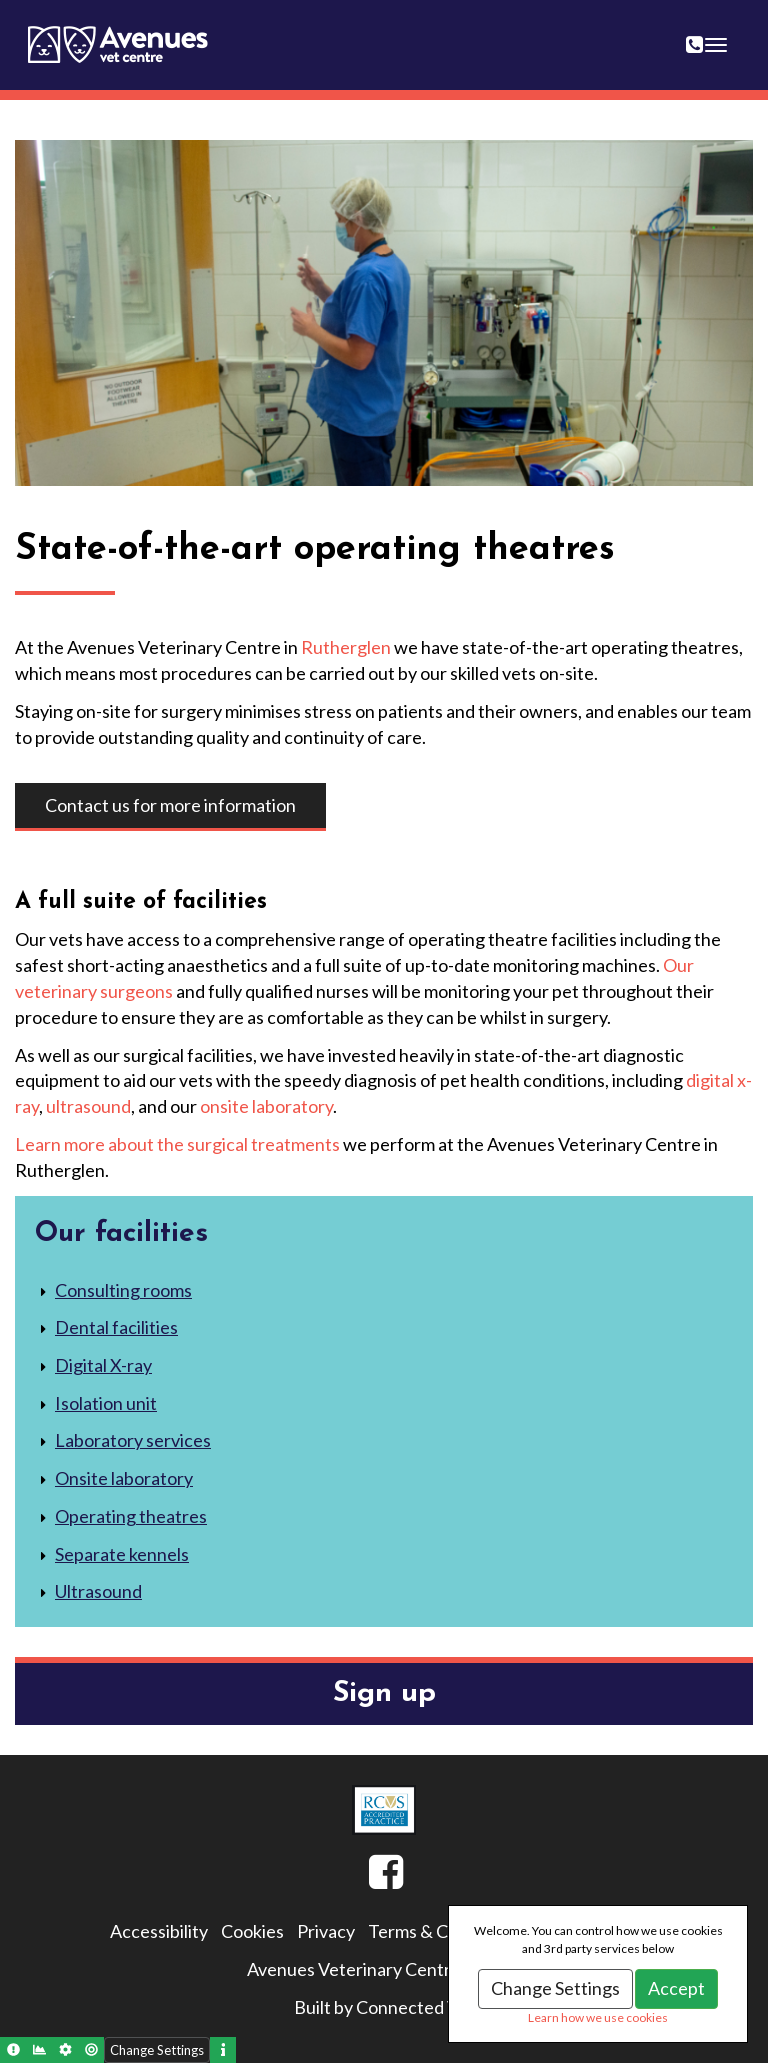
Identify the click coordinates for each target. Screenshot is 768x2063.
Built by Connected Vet (384, 2007)
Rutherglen (346, 647)
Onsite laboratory (124, 1478)
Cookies (252, 1931)
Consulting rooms (123, 1290)
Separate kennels (122, 1554)
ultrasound (88, 1106)
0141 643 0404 (707, 32)
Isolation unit (106, 1403)
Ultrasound (98, 1591)
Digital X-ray (103, 1365)
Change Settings (555, 1988)
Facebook (369, 1880)
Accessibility (159, 1931)
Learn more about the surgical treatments (177, 1144)
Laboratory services (133, 1440)
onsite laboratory (266, 1106)
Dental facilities (116, 1327)
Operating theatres (131, 1516)
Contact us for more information (170, 805)
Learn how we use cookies (598, 2017)
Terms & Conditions (444, 1931)
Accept (676, 1988)
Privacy (326, 1931)
